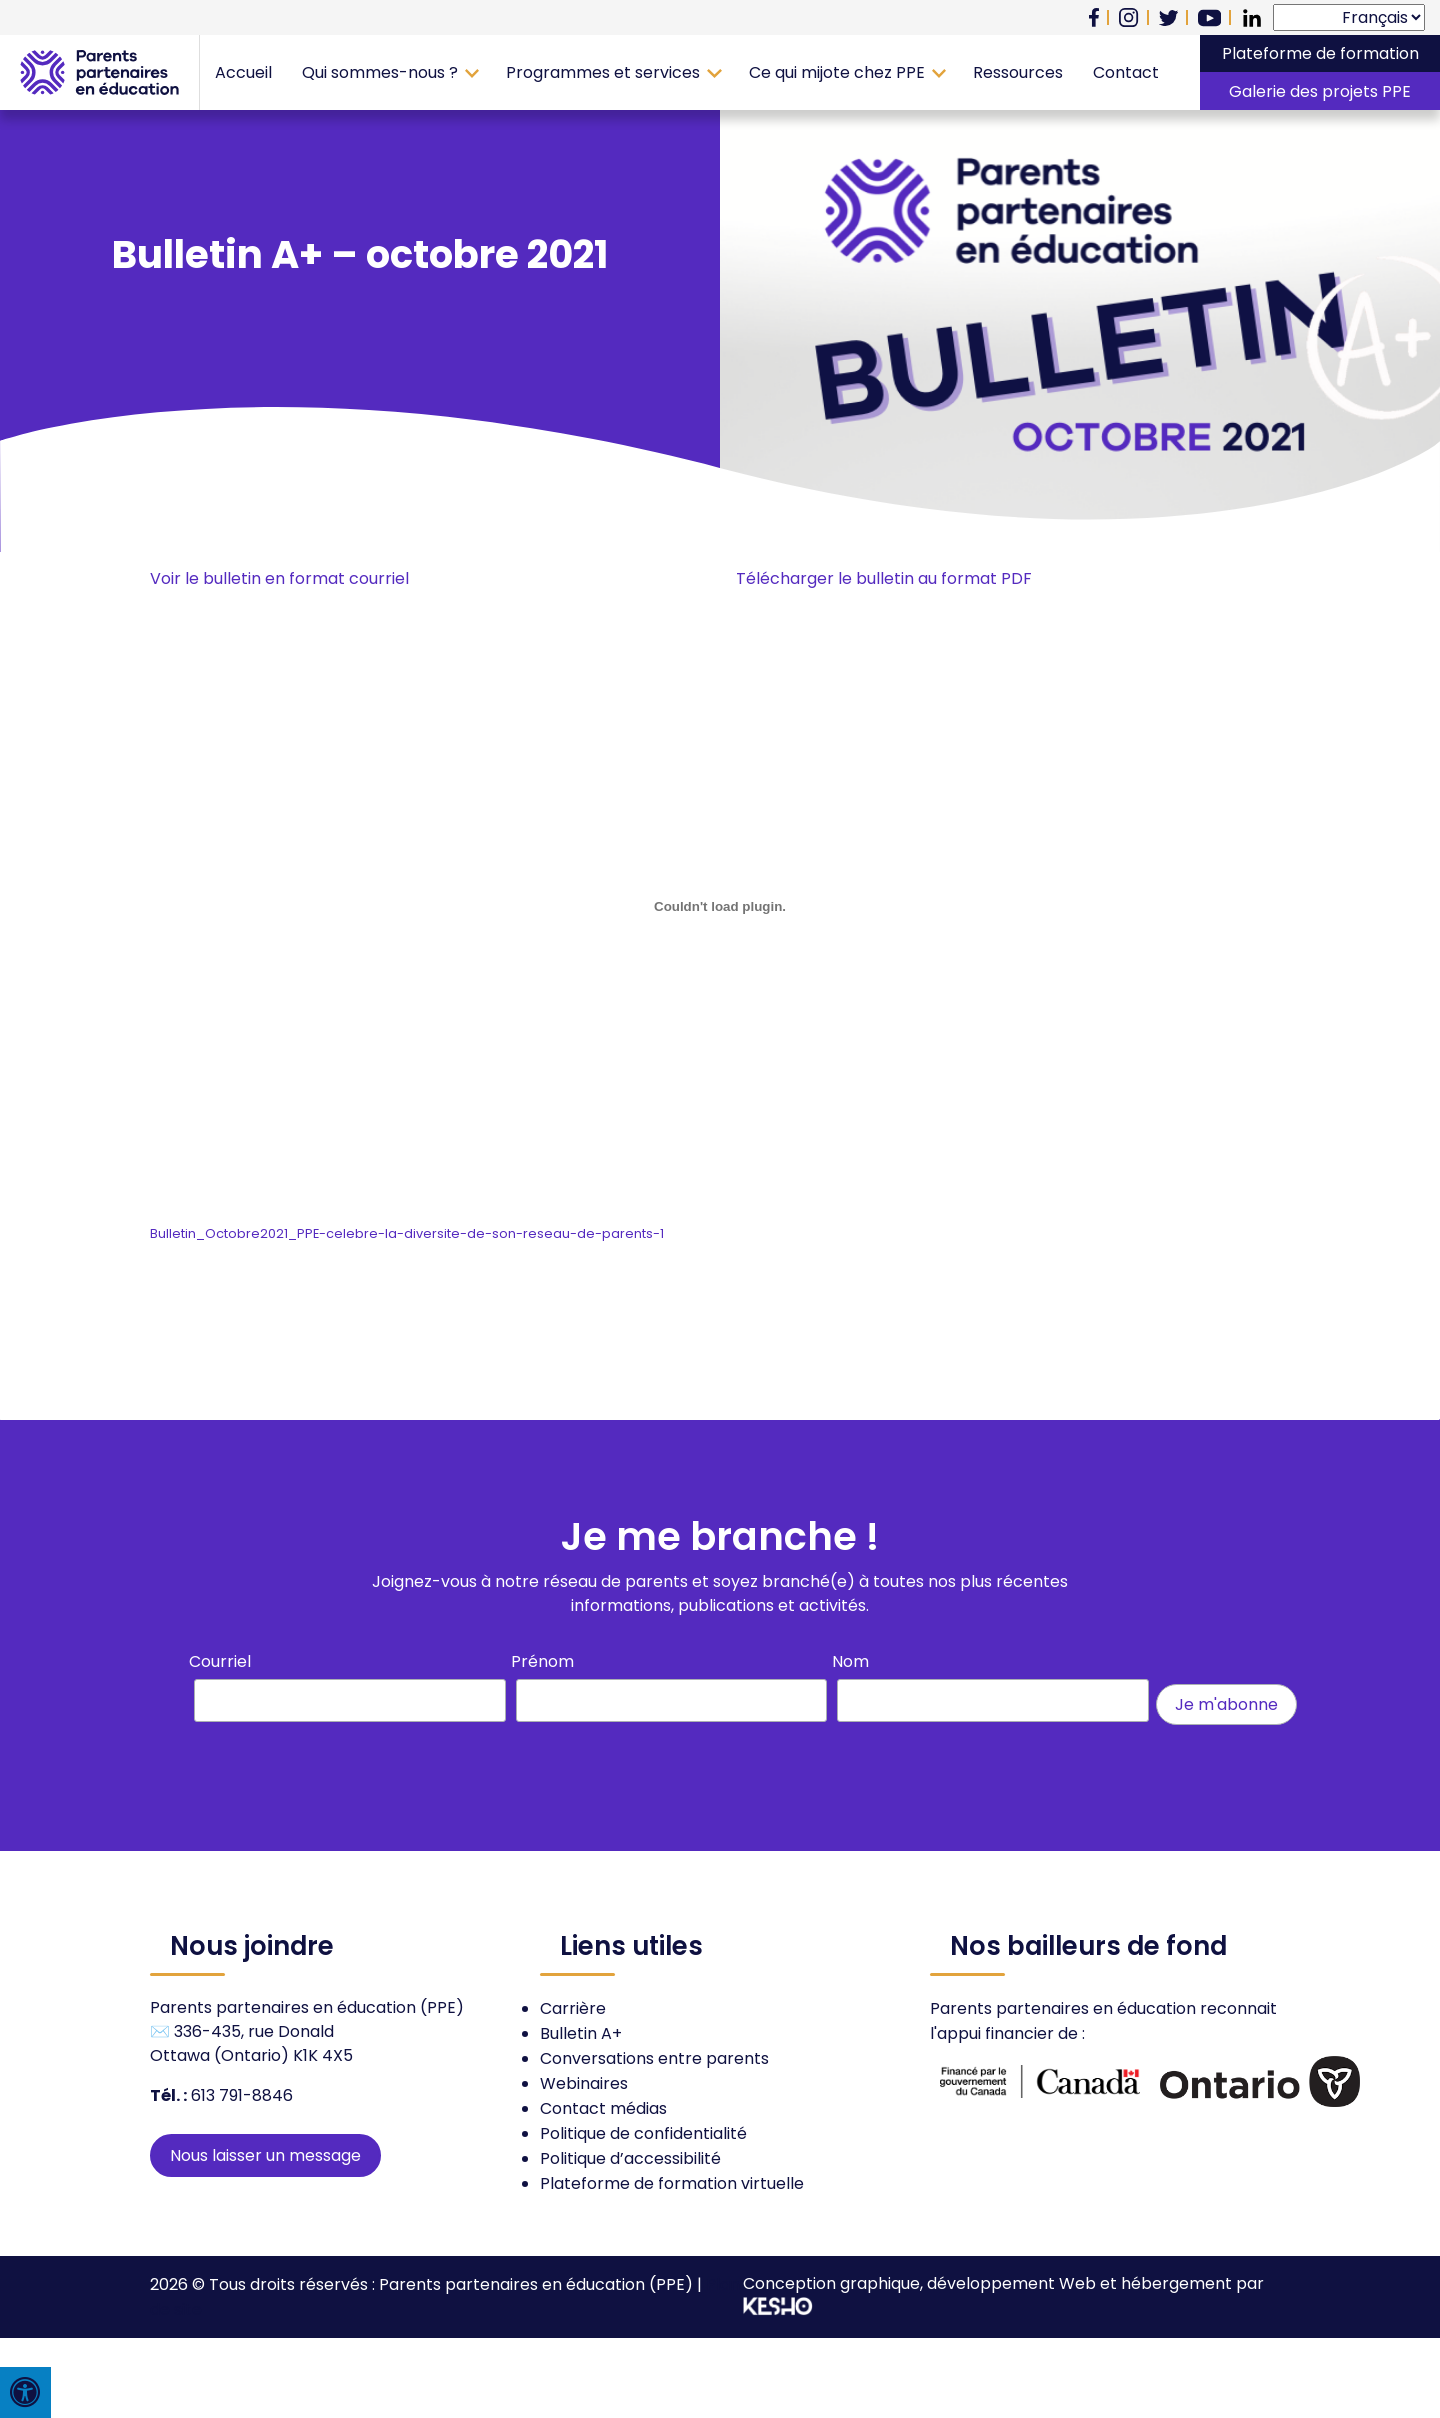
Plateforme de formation (1320, 53)
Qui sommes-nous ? (380, 72)
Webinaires (584, 2083)
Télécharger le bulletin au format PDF (884, 578)
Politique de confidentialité (643, 2133)
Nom (850, 1661)
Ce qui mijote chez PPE (837, 72)
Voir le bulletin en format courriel (279, 578)
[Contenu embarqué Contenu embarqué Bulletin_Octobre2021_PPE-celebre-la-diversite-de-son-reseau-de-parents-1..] (720, 907)
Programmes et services (603, 72)
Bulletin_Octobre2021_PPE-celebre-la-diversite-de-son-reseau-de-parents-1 (407, 1233)
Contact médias (603, 2108)
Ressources (1018, 72)
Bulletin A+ (581, 2033)
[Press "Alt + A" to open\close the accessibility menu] (25, 2392)
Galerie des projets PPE (1320, 91)
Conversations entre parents (654, 2058)
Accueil (243, 72)
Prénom (542, 1661)
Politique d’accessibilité (630, 2158)
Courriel (220, 1661)
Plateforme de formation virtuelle (672, 2183)
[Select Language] (1349, 17)
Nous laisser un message (265, 2155)
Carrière (573, 2008)
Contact (1126, 72)
